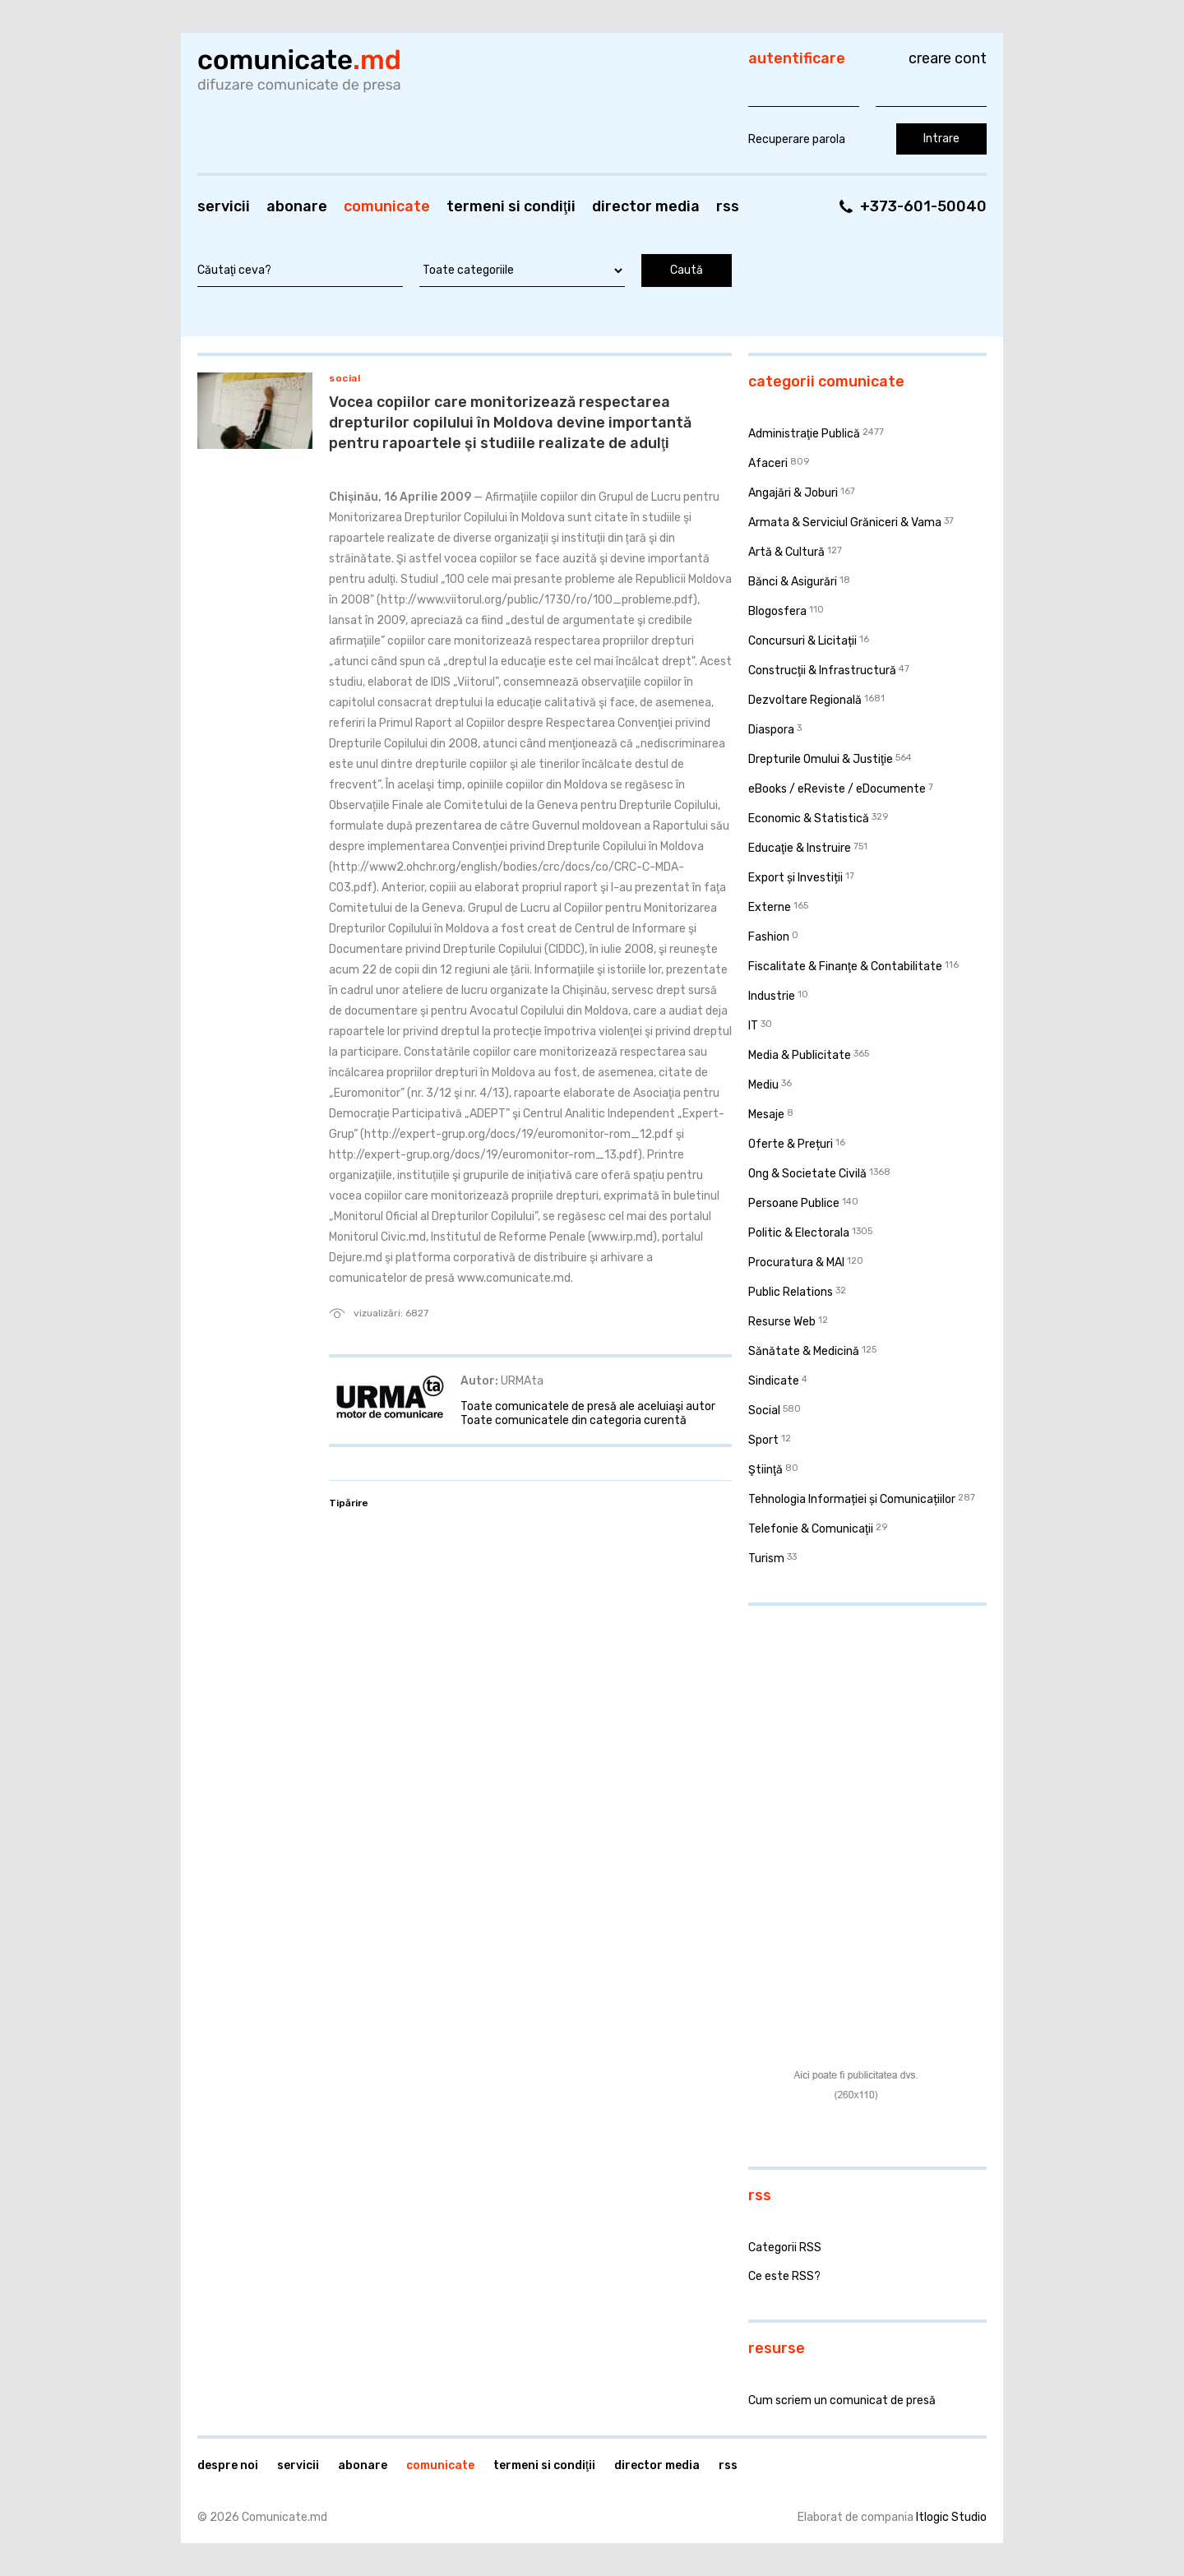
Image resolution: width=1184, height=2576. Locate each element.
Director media (646, 206)
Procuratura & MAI (796, 1263)
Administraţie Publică (804, 434)
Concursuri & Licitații (802, 641)
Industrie (771, 996)
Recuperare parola (796, 139)
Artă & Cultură (786, 552)
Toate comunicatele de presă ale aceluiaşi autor (587, 1406)
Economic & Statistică (808, 819)
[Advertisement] (851, 1725)
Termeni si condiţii (511, 206)
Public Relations (790, 1292)
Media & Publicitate (799, 1055)
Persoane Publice (793, 1203)
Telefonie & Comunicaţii (810, 1529)
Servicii (223, 206)
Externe (769, 907)
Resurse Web (782, 1322)
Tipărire (348, 1503)
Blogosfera (777, 611)
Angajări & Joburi (793, 493)
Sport (763, 1440)
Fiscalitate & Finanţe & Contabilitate (845, 967)
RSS (727, 206)
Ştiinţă (765, 1470)
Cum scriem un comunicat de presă (842, 2400)
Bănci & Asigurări (792, 582)
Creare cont (948, 58)
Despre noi (227, 2465)
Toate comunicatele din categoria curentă (573, 1420)
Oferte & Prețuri (790, 1144)
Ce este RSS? (784, 2276)
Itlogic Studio (951, 2517)
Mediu (763, 1085)
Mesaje (766, 1115)
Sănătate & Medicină (803, 1351)
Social (344, 378)
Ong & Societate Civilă (807, 1174)
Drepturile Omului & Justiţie (820, 759)
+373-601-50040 (923, 206)
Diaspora (771, 730)
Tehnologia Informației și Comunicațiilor (851, 1499)
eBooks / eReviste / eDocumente (837, 789)
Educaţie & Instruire (799, 848)
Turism (766, 1558)
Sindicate (773, 1381)
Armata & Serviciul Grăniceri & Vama (844, 523)
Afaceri (768, 463)
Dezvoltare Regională (805, 700)
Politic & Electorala (798, 1233)
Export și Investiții (795, 878)
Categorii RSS (784, 2248)
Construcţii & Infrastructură (822, 671)
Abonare (296, 206)
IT (753, 1026)
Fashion (768, 937)
